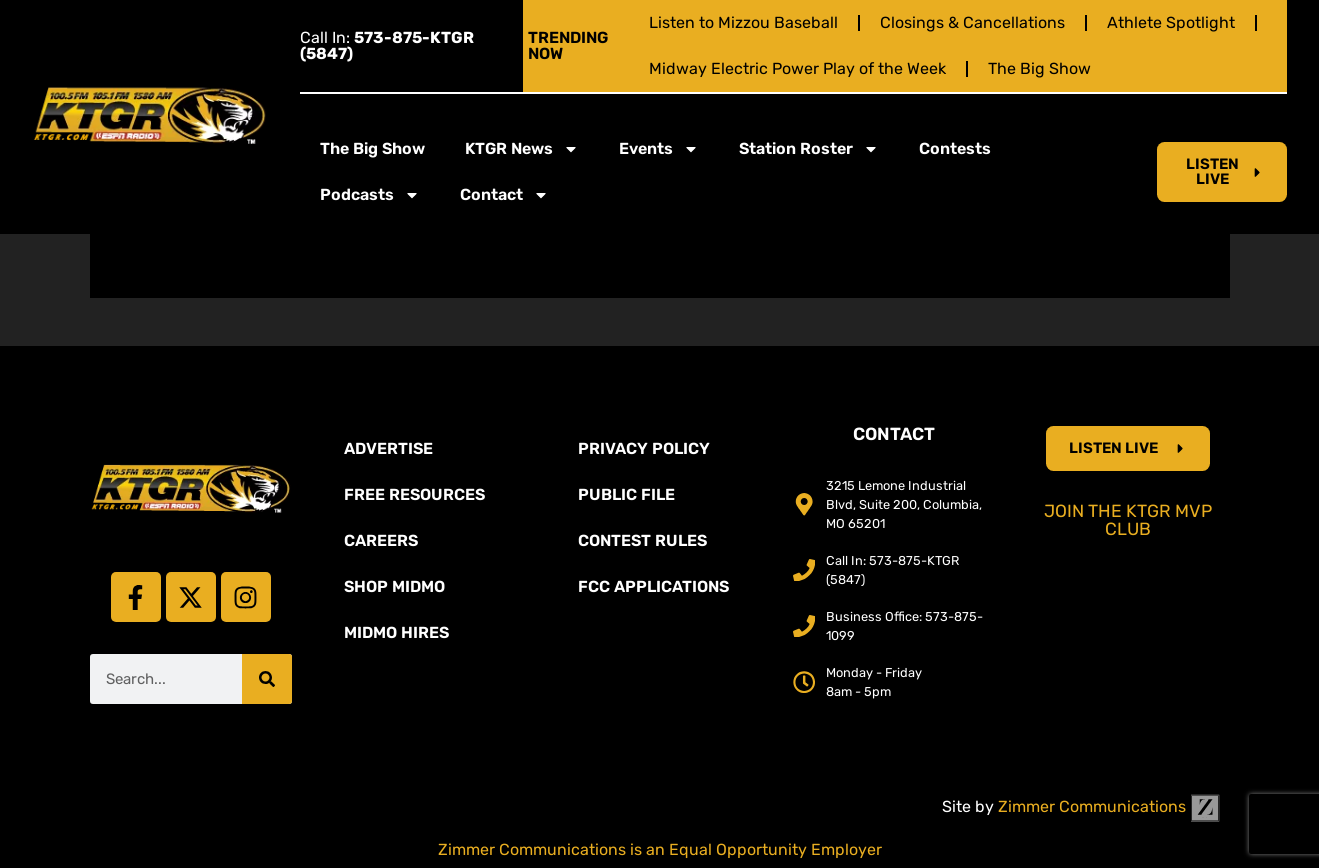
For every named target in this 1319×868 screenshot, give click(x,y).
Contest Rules (642, 540)
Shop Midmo (394, 586)
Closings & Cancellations (972, 22)
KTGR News (522, 149)
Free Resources (414, 494)
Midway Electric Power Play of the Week (797, 68)
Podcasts (370, 195)
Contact (504, 195)
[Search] (267, 679)
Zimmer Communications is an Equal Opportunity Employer (660, 849)
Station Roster (809, 149)
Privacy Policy (644, 448)
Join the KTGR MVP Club (1128, 520)
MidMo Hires (396, 632)
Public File (626, 494)
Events (659, 149)
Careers (381, 540)
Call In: (387, 45)
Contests (955, 148)
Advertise (388, 448)
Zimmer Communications (1109, 806)
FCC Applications (653, 586)
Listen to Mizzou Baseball (743, 22)
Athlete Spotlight (1171, 22)
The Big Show (1039, 68)
